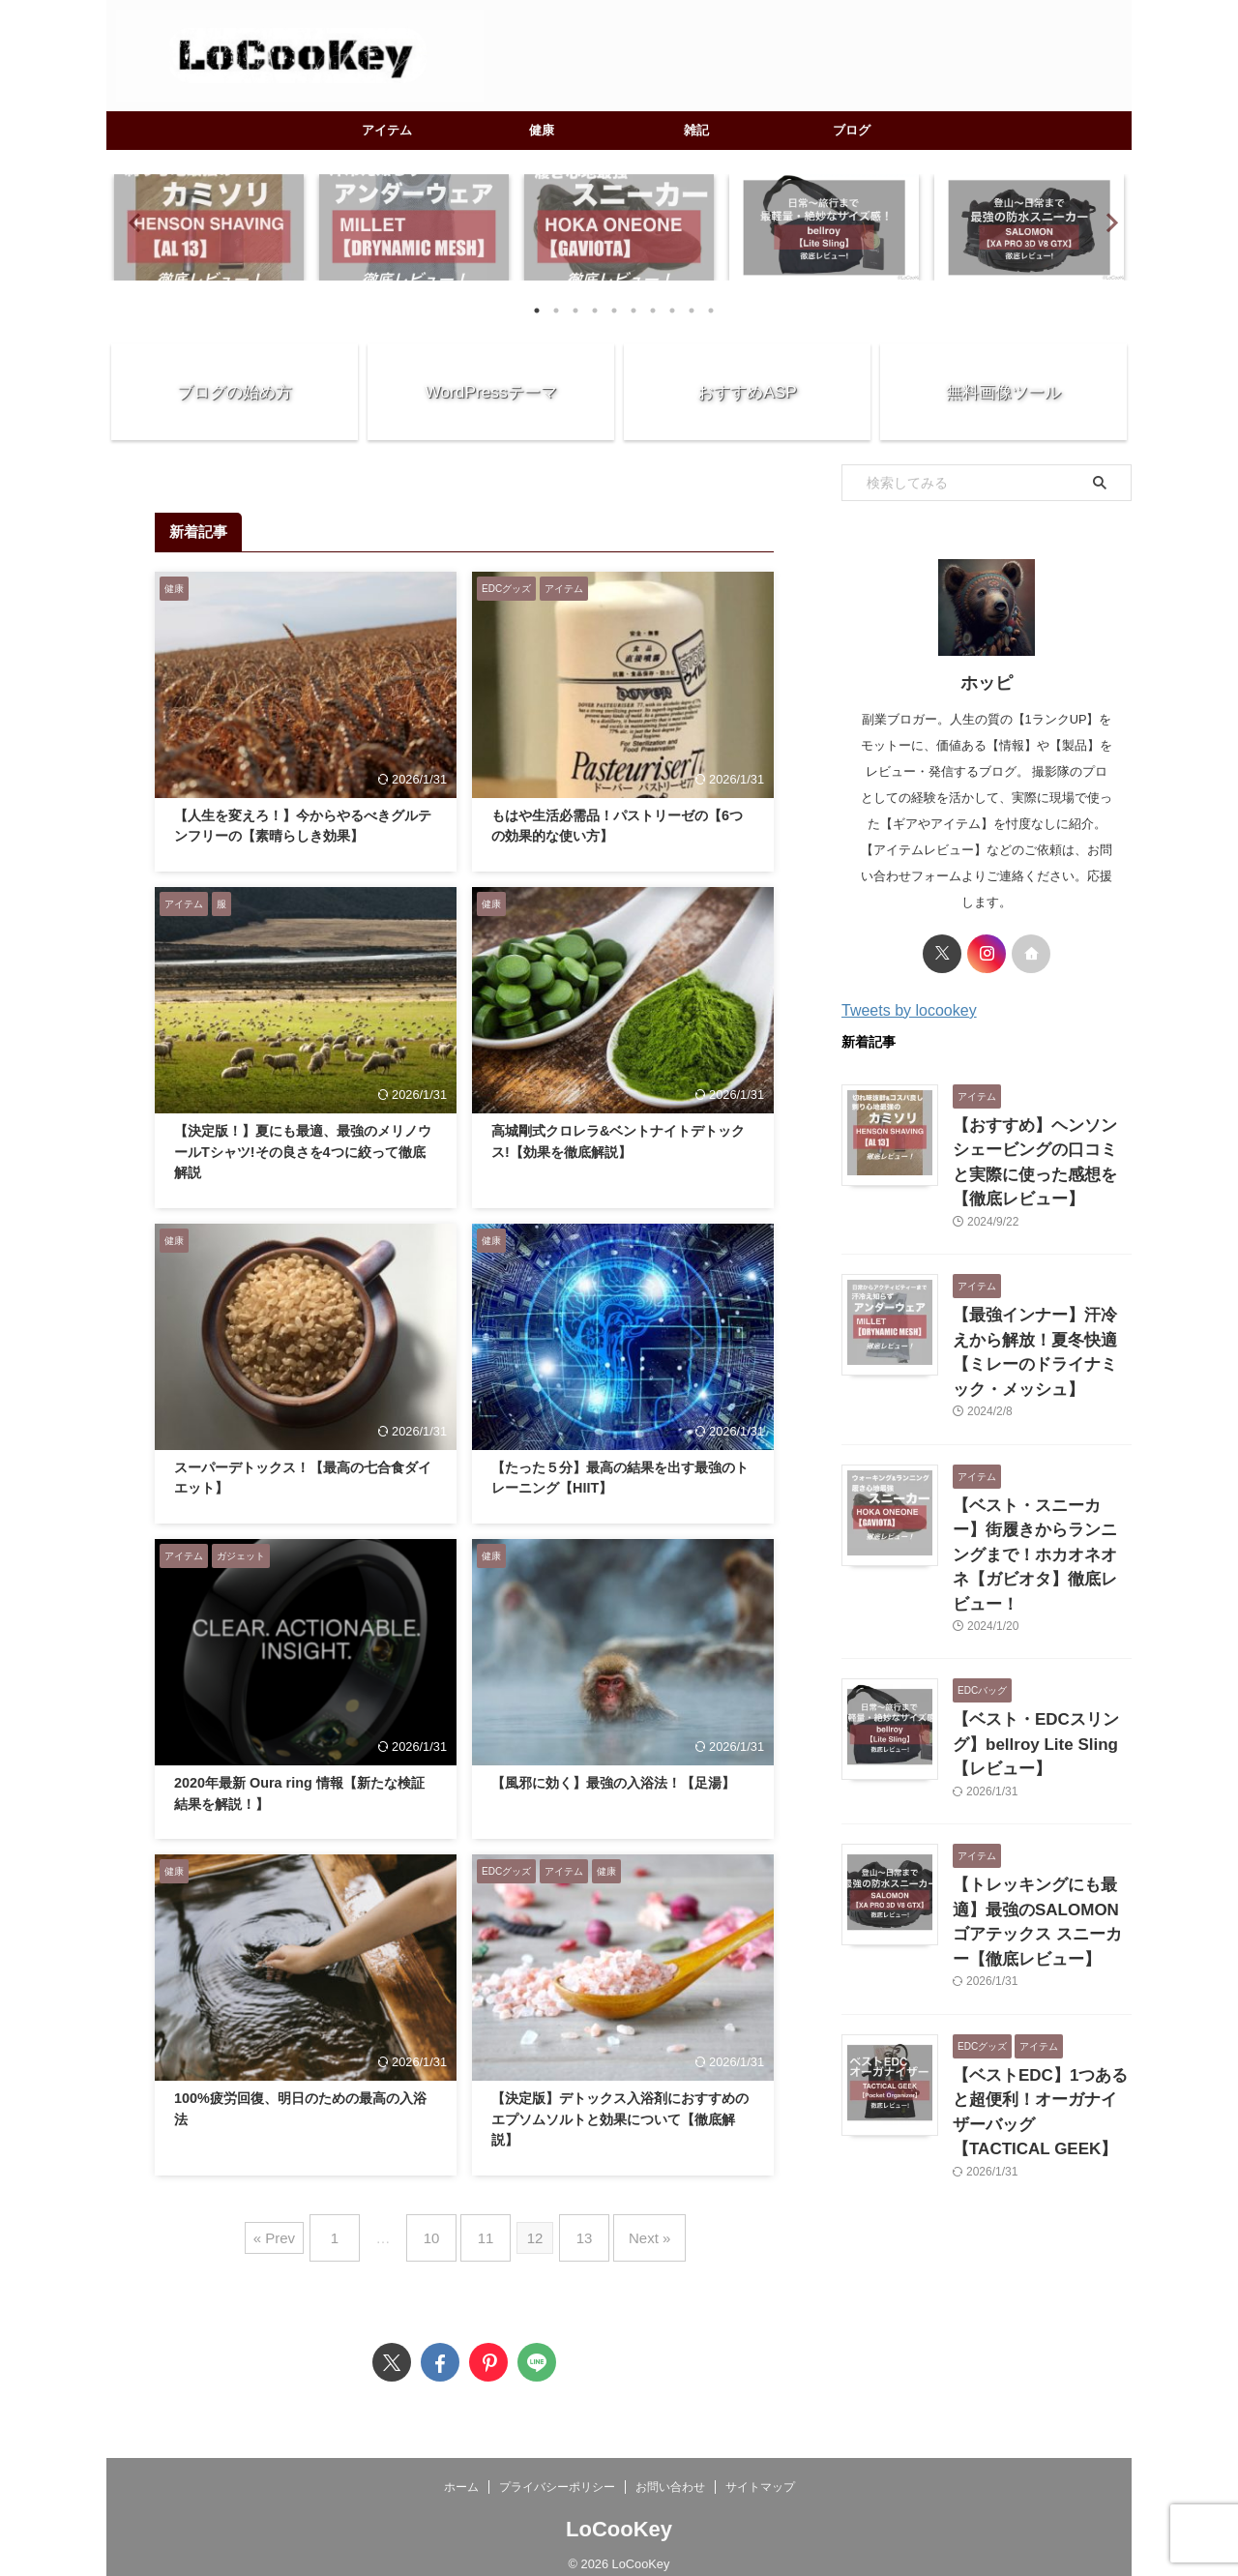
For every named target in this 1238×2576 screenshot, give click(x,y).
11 (486, 2230)
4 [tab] (594, 310)
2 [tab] (556, 310)
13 (575, 2230)
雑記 (696, 130)
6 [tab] (633, 310)
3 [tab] (575, 310)
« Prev (298, 2230)
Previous (132, 222)
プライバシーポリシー (557, 2471)
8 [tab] (672, 310)
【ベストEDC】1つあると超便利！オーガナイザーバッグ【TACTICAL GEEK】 (1041, 1971)
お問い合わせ (670, 2471)
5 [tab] (614, 310)
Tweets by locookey (909, 1010)
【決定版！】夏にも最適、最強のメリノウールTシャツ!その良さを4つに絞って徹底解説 (302, 1151)
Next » (630, 2230)
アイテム (387, 130)
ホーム (461, 2471)
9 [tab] (691, 310)
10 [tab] (711, 310)
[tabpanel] (209, 227)
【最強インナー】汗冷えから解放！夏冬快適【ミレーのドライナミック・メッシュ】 (1041, 1302)
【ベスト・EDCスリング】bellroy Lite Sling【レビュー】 (1035, 1637)
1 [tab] (536, 310)
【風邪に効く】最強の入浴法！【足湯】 (613, 1783)
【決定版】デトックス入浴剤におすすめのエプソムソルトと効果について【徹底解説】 (620, 2118)
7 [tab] (653, 310)
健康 (541, 130)
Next (1106, 222)
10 (441, 2230)
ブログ (851, 130)
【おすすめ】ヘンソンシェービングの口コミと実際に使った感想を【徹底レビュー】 (1041, 1145)
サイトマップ (760, 2471)
